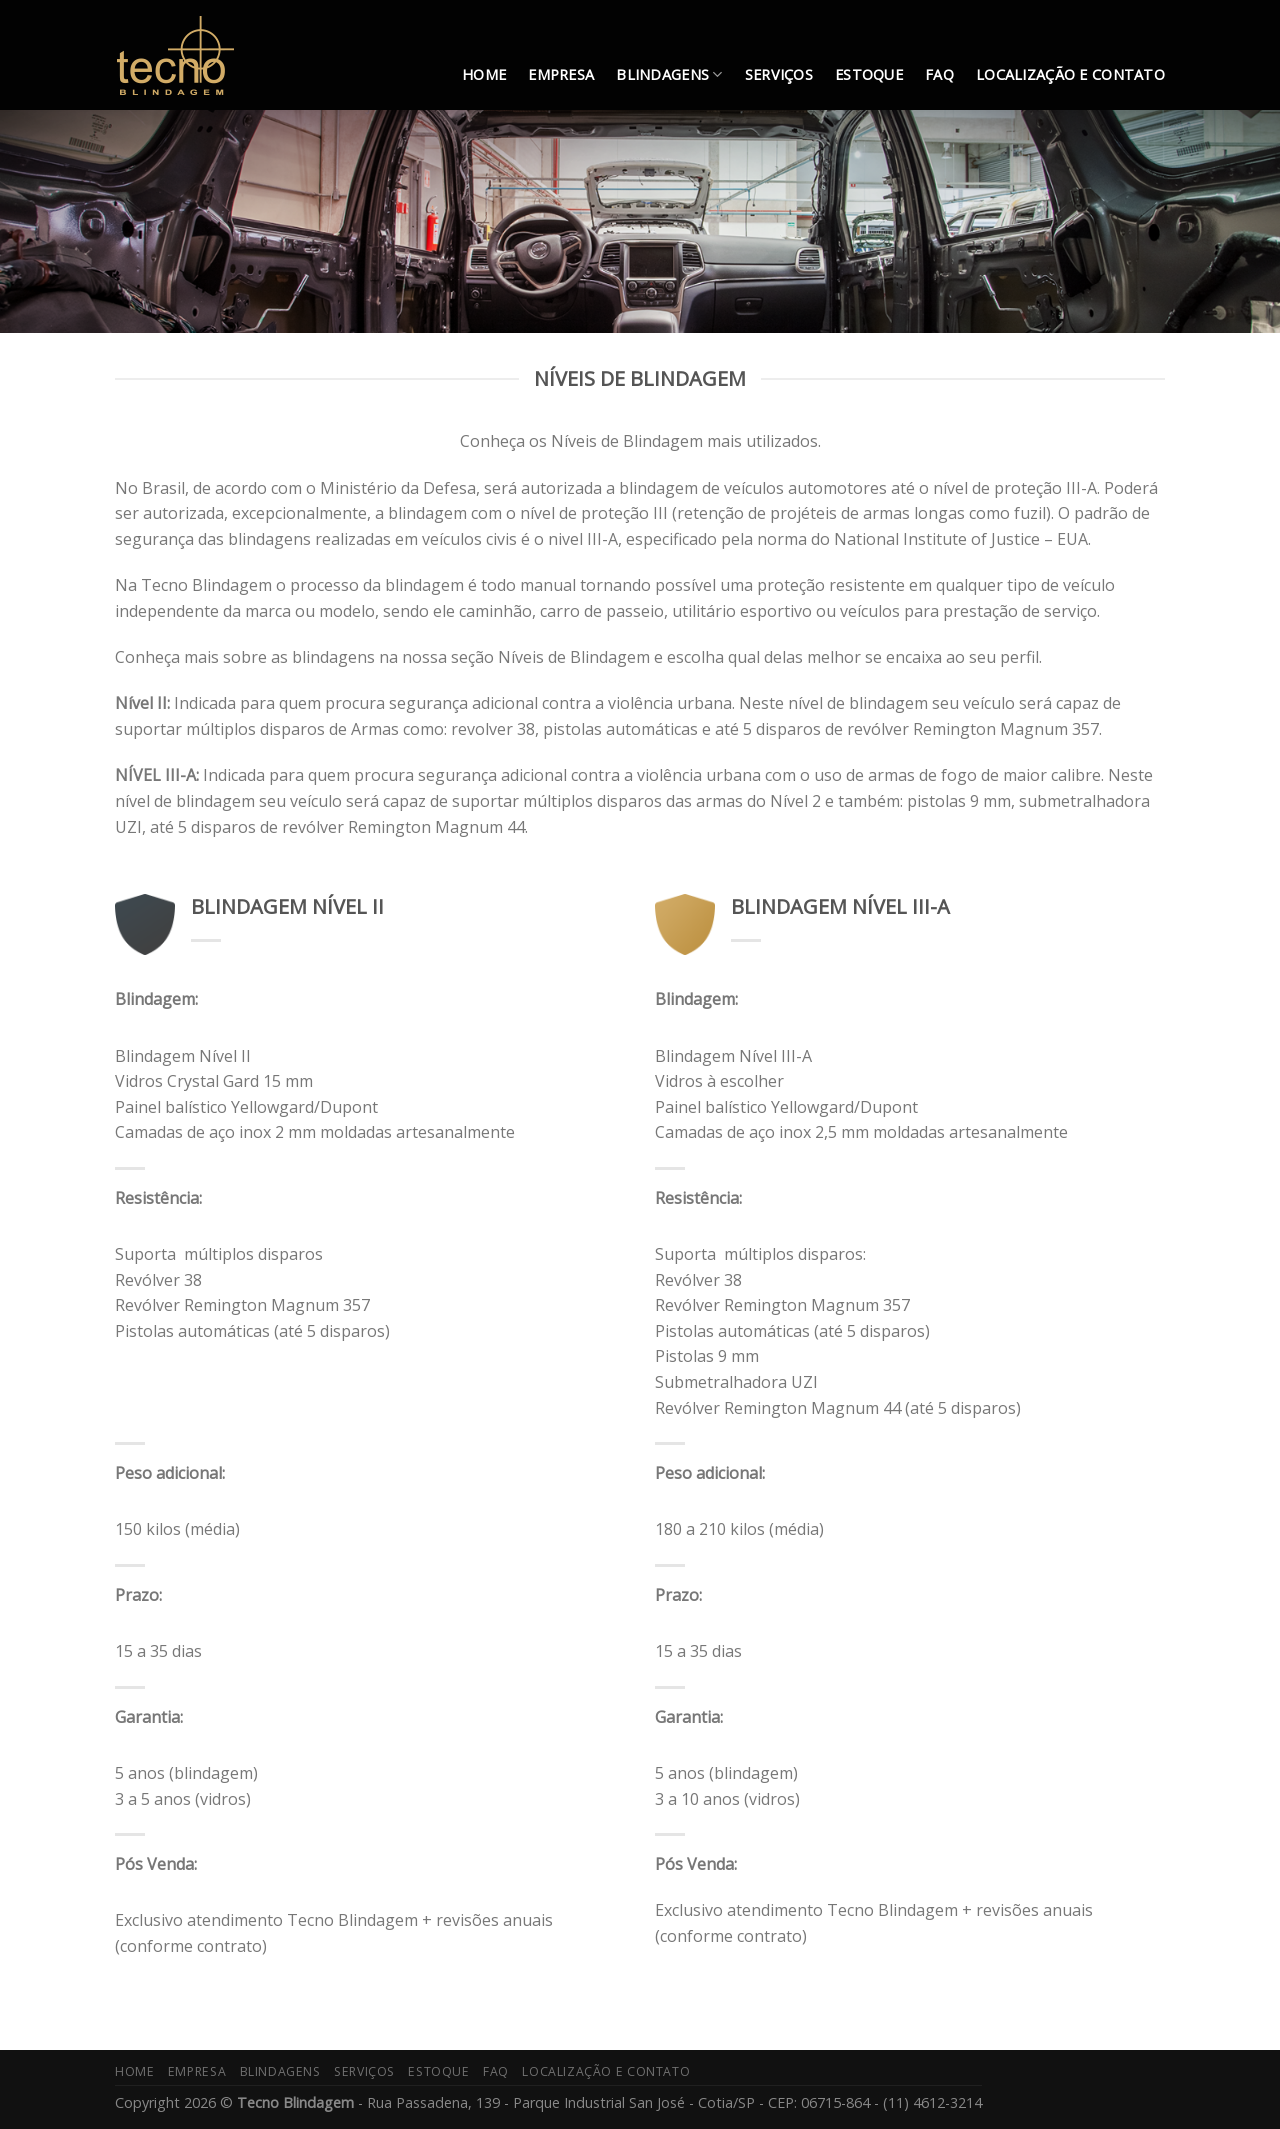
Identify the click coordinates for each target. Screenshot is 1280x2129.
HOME (484, 74)
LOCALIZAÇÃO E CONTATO (1070, 74)
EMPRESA (561, 74)
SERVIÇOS (779, 74)
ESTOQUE (869, 74)
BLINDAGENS (669, 75)
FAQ (939, 74)
